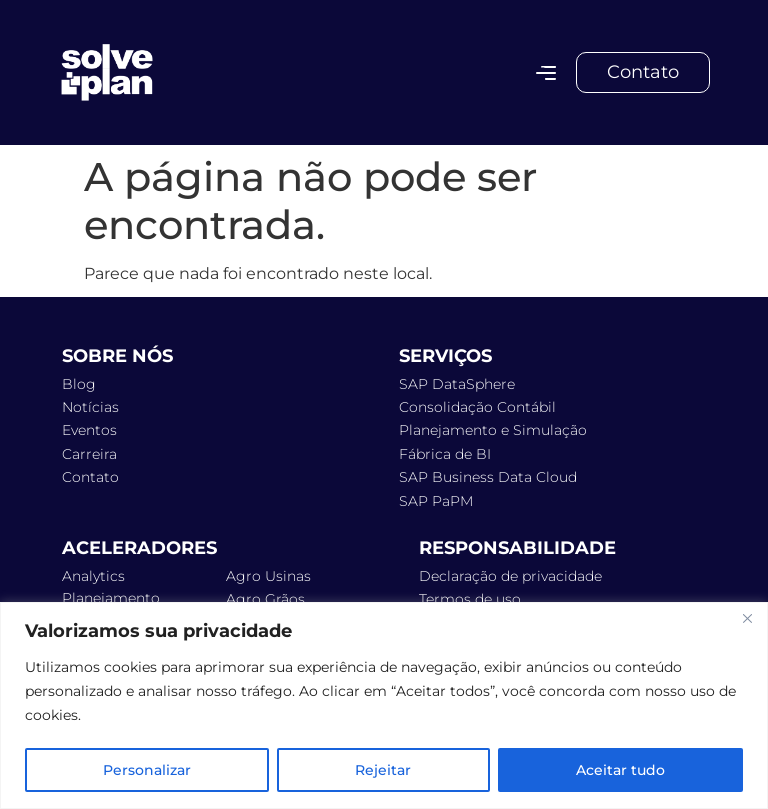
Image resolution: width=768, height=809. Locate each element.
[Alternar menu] (546, 73)
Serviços (445, 356)
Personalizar (147, 770)
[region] (384, 705)
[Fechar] (747, 619)
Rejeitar (383, 770)
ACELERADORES (139, 548)
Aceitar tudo (620, 770)
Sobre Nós (117, 356)
